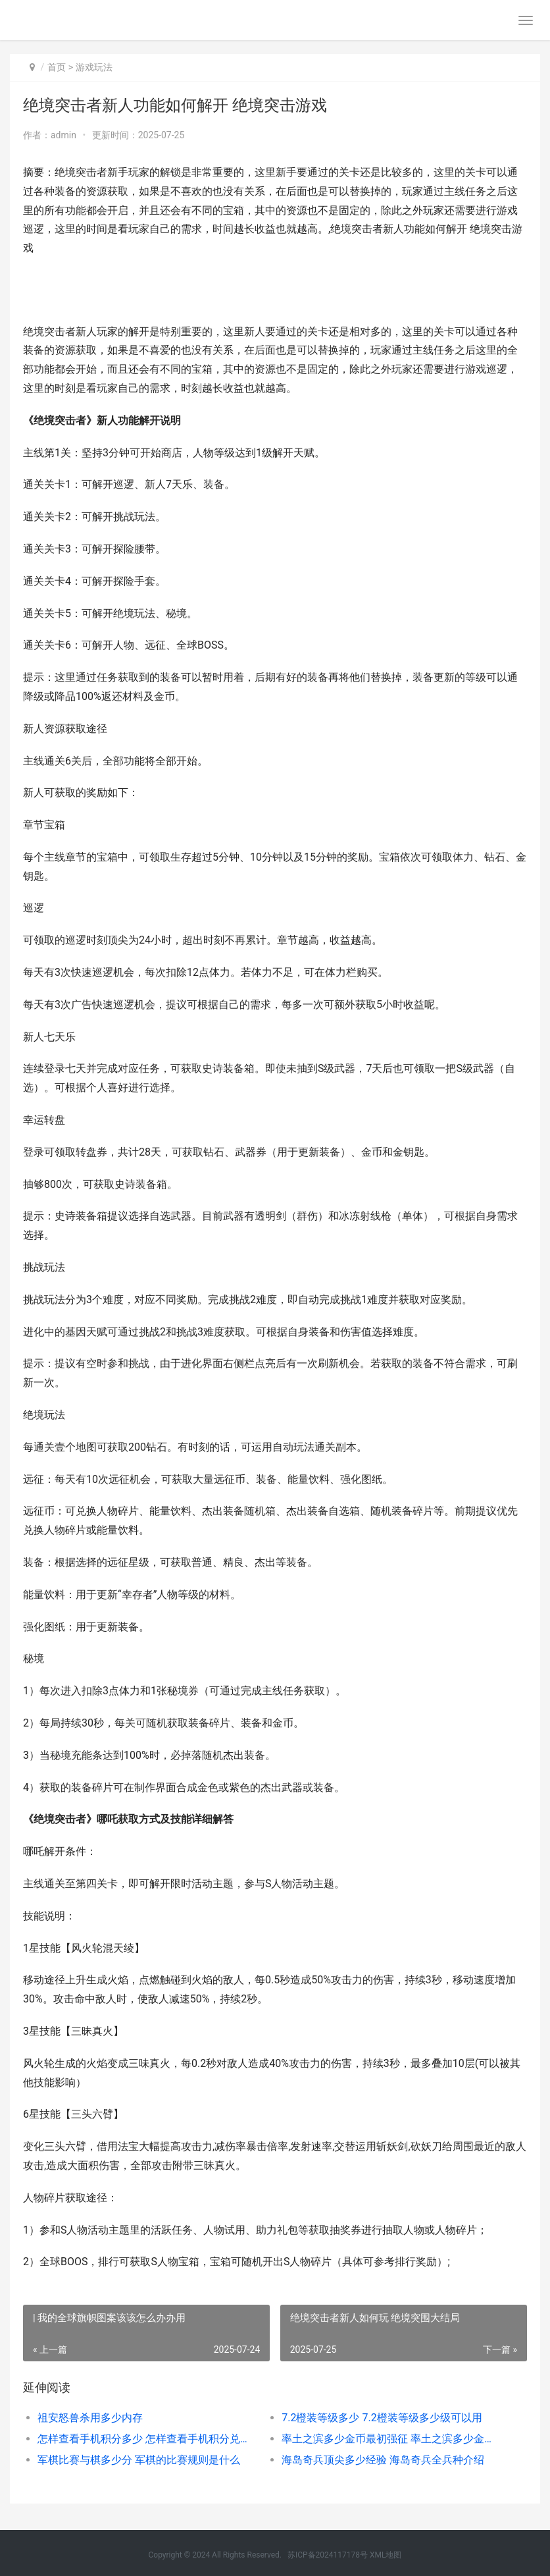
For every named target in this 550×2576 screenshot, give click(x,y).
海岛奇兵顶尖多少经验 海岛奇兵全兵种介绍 (383, 2460)
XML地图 (385, 2555)
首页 (56, 67)
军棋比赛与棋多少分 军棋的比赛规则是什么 (139, 2460)
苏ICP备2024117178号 (328, 2555)
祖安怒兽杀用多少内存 (90, 2417)
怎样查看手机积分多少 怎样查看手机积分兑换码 (147, 2438)
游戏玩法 (94, 67)
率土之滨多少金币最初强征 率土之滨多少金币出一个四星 (391, 2438)
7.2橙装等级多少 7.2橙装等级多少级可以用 (382, 2417)
